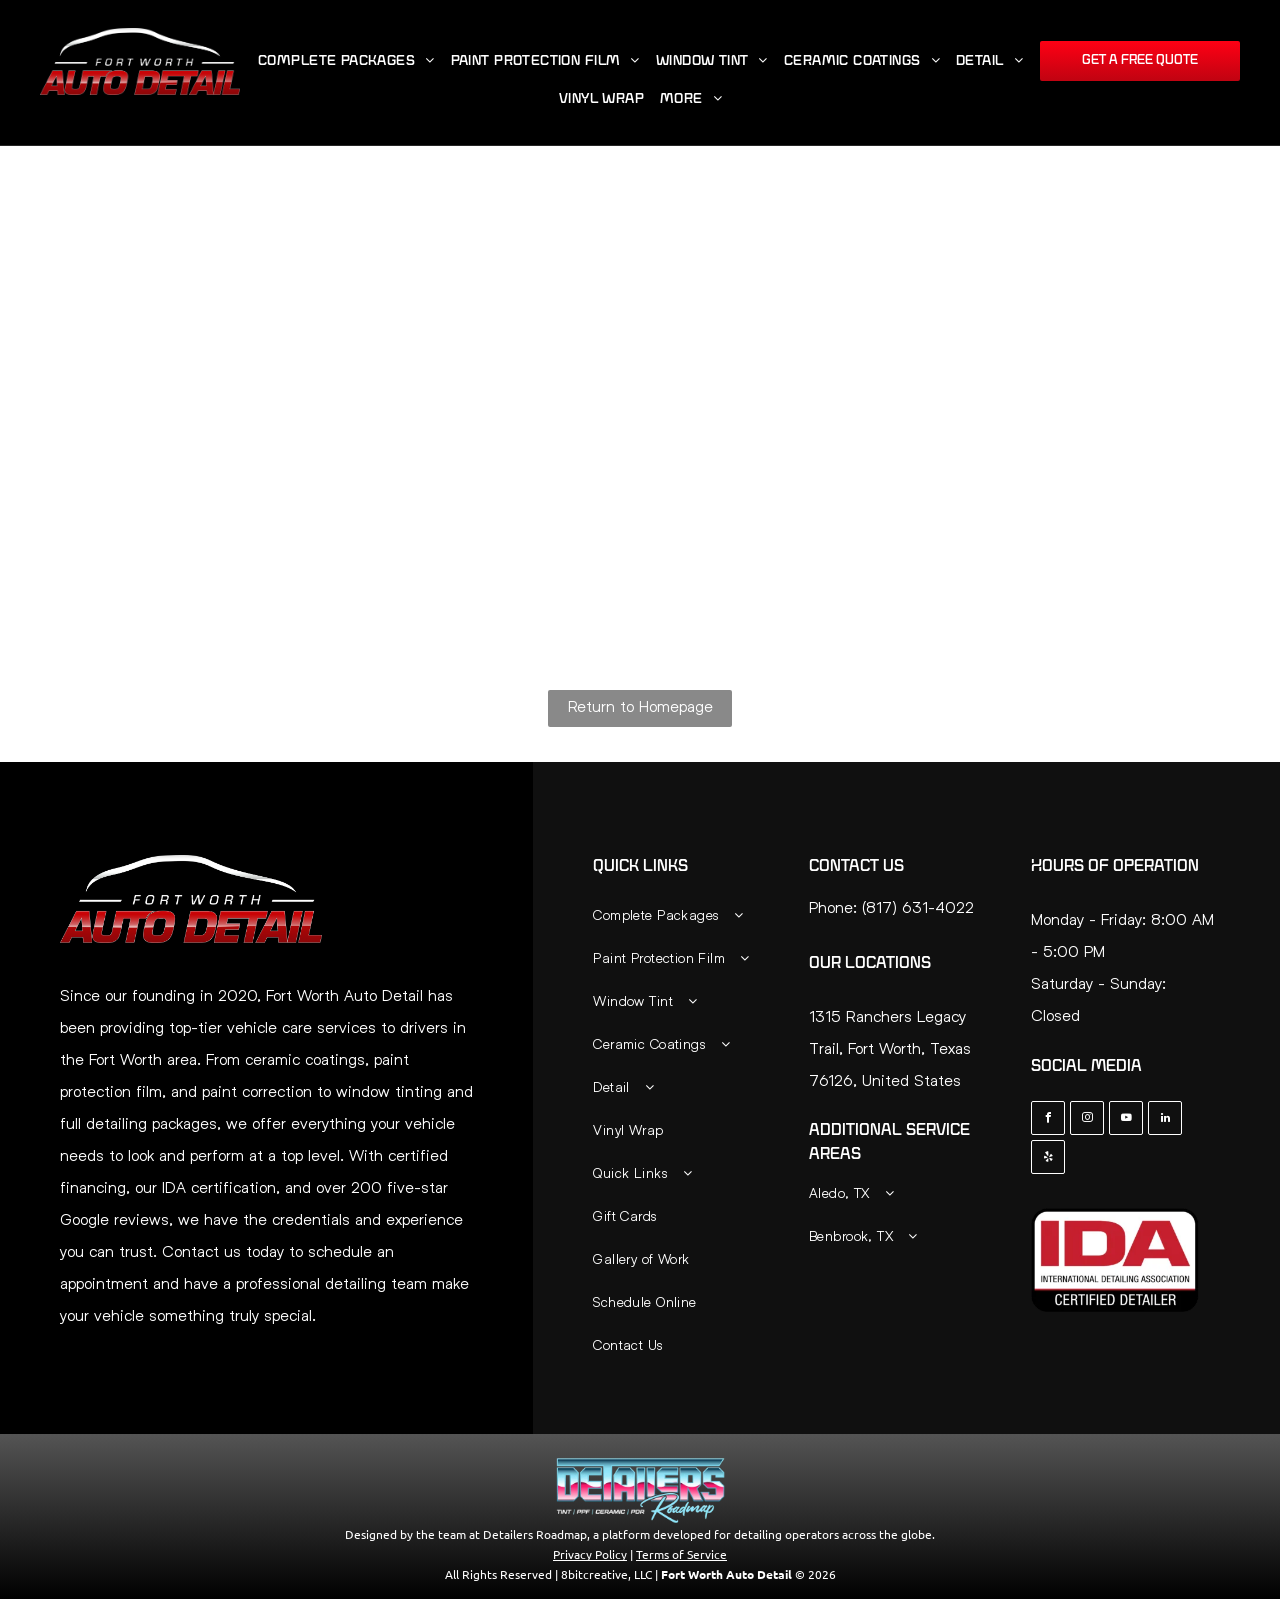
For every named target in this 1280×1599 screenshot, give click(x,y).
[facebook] (1048, 1120)
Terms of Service (681, 1554)
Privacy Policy (590, 1554)
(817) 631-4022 (918, 906)
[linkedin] (1165, 1120)
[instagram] (1087, 1120)
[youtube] (1126, 1120)
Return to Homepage (640, 705)
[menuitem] (346, 62)
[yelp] (1048, 1159)
